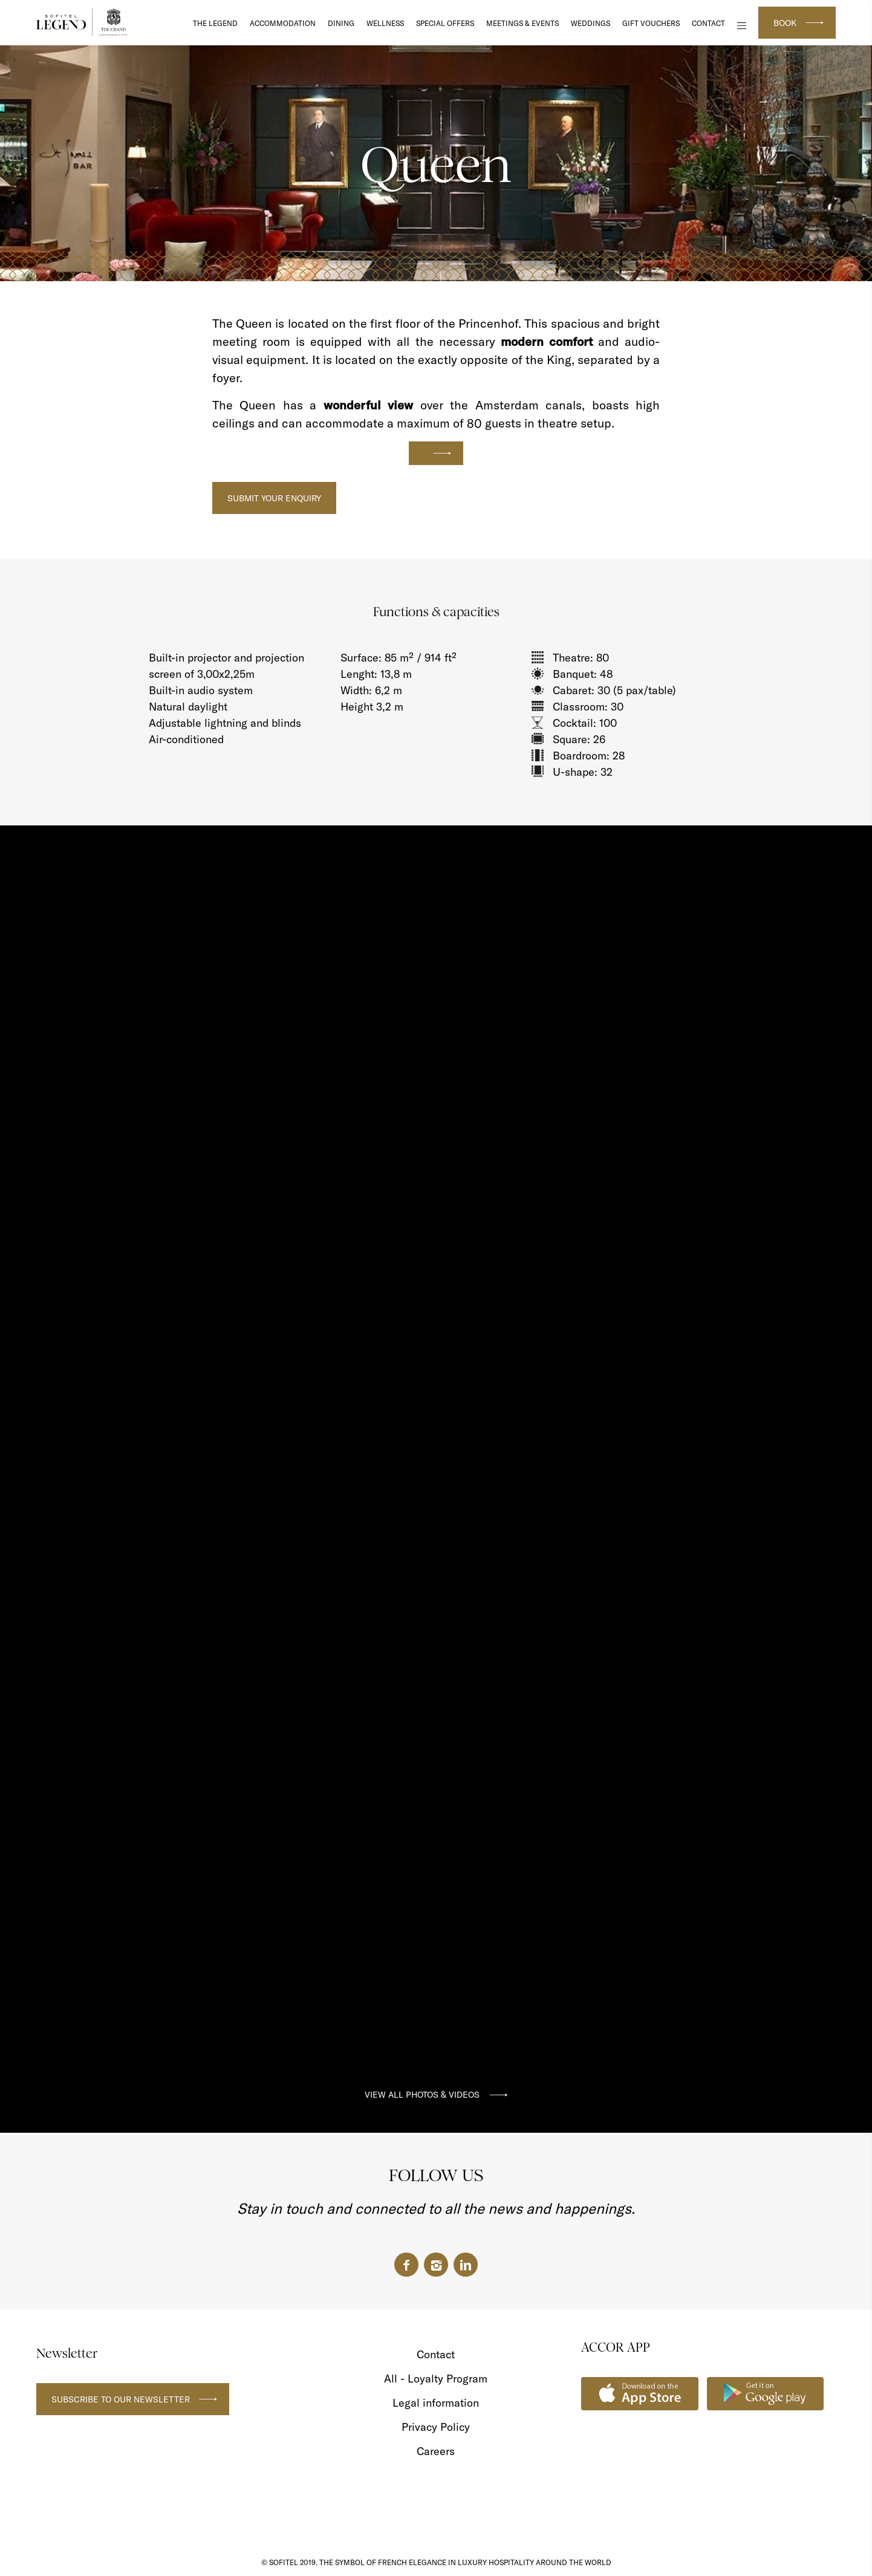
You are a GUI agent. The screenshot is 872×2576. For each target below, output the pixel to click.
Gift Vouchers (651, 23)
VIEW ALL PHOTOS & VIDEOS (422, 2094)
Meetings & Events (522, 23)
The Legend (215, 23)
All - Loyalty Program (435, 2379)
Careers (436, 2451)
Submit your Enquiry (274, 498)
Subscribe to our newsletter (120, 2399)
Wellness (385, 23)
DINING (341, 23)
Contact (708, 23)
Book (784, 23)
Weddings (590, 23)
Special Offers (445, 23)
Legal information (435, 2403)
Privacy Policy (436, 2427)
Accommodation (283, 23)
